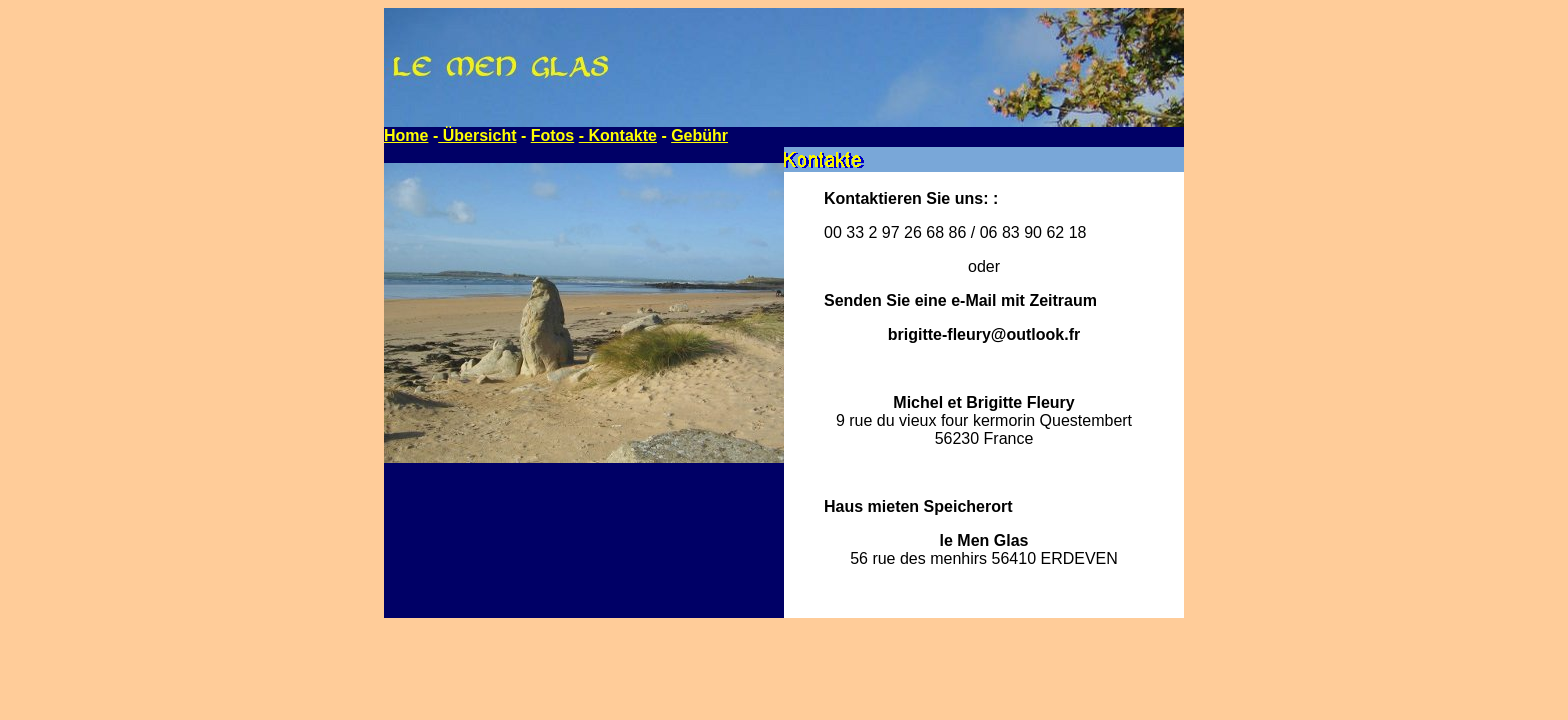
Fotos (553, 135)
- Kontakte (618, 135)
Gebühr (699, 135)
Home (406, 135)
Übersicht (477, 135)
